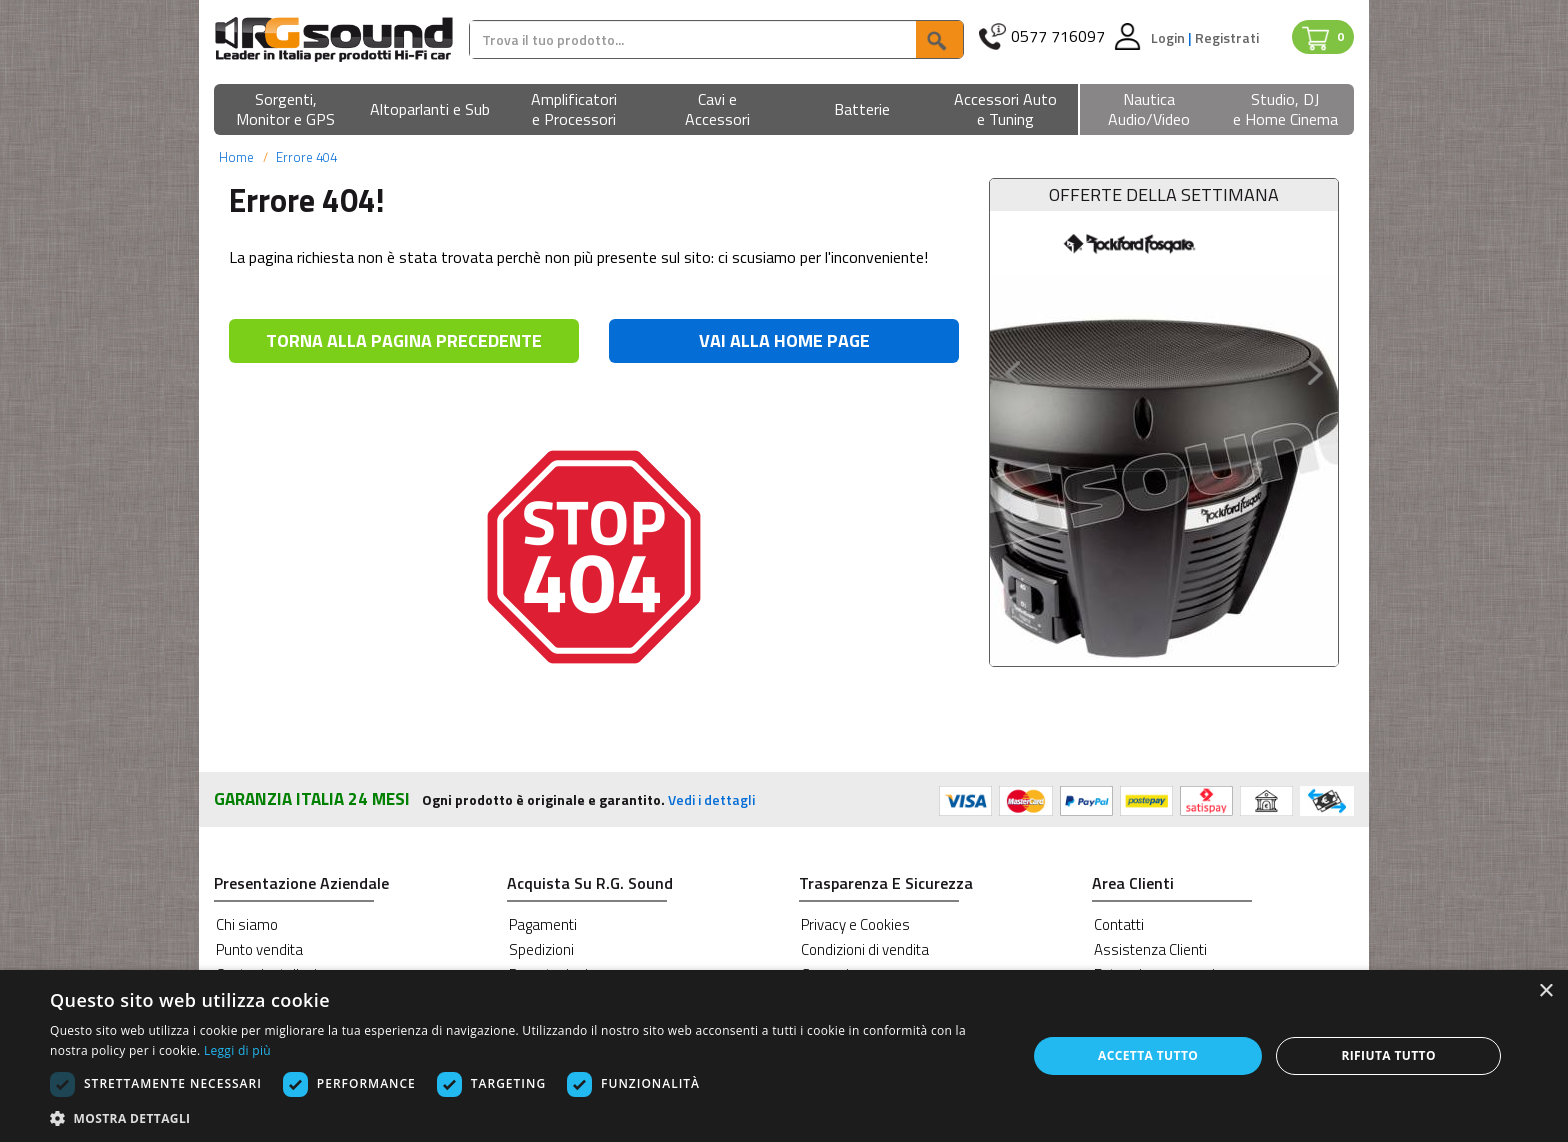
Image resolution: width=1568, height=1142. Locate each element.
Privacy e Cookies (855, 924)
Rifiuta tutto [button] (1388, 1055)
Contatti (1119, 924)
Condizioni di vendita (865, 949)
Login (1169, 37)
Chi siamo (247, 924)
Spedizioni (541, 949)
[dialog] (784, 1056)
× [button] (1545, 991)
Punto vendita (259, 949)
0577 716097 (1058, 36)
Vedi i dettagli (711, 799)
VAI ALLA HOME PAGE (784, 340)
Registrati (1227, 37)
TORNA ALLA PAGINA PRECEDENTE (404, 340)
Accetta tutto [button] (1148, 1055)
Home (236, 157)
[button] (286, 110)
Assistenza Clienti (1150, 949)
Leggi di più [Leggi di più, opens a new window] (237, 1050)
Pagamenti (543, 924)
